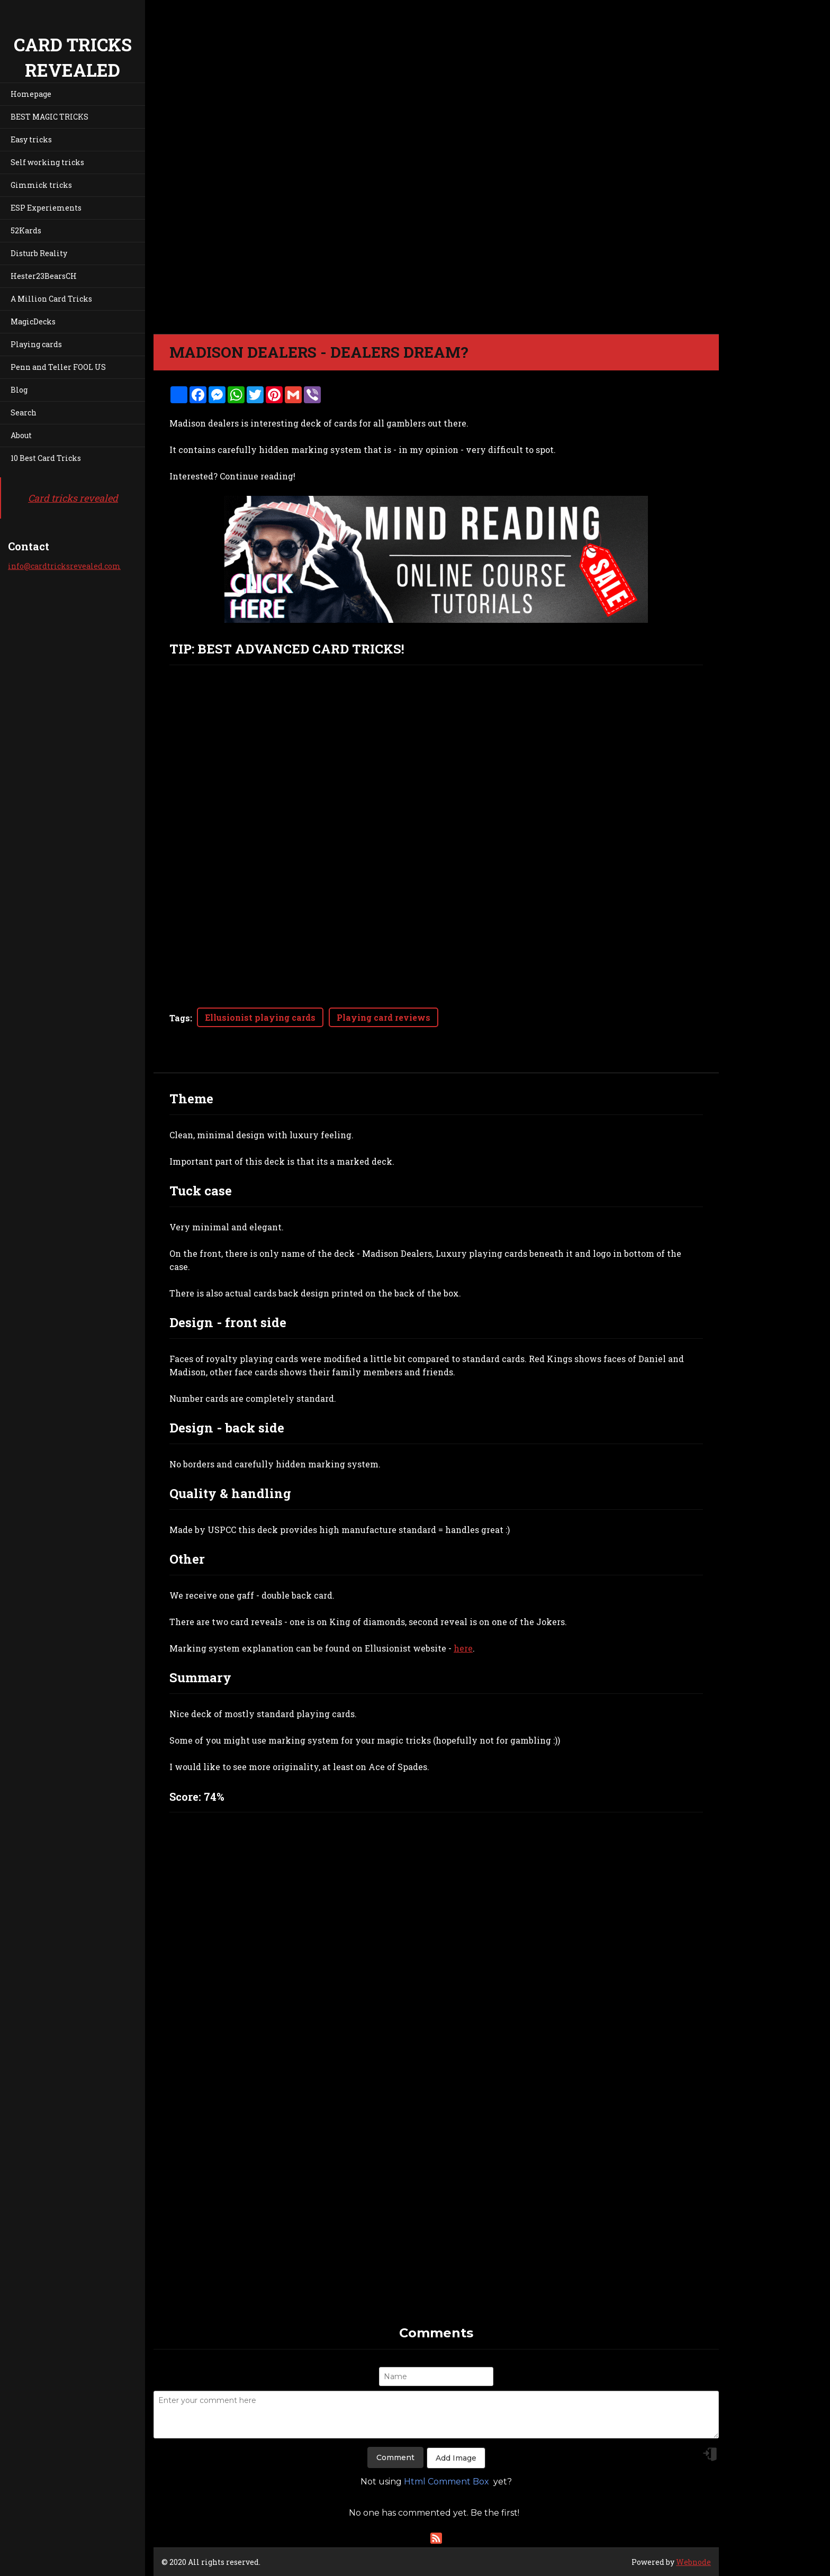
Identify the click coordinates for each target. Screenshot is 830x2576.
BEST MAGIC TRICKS (49, 117)
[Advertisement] (436, 2249)
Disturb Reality (39, 253)
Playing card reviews (383, 1017)
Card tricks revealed (73, 498)
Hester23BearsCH (44, 276)
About (21, 435)
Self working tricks (47, 162)
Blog (19, 390)
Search (24, 412)
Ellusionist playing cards (260, 1017)
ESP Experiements (46, 208)
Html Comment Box (446, 2482)
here (463, 1648)
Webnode (693, 2562)
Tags (179, 1017)
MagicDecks (33, 321)
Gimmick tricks (41, 185)
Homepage (31, 94)
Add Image (456, 2458)
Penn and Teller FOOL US (58, 367)
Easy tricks (31, 139)
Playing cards (36, 344)
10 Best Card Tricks (46, 458)
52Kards (26, 230)
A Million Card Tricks (51, 299)
